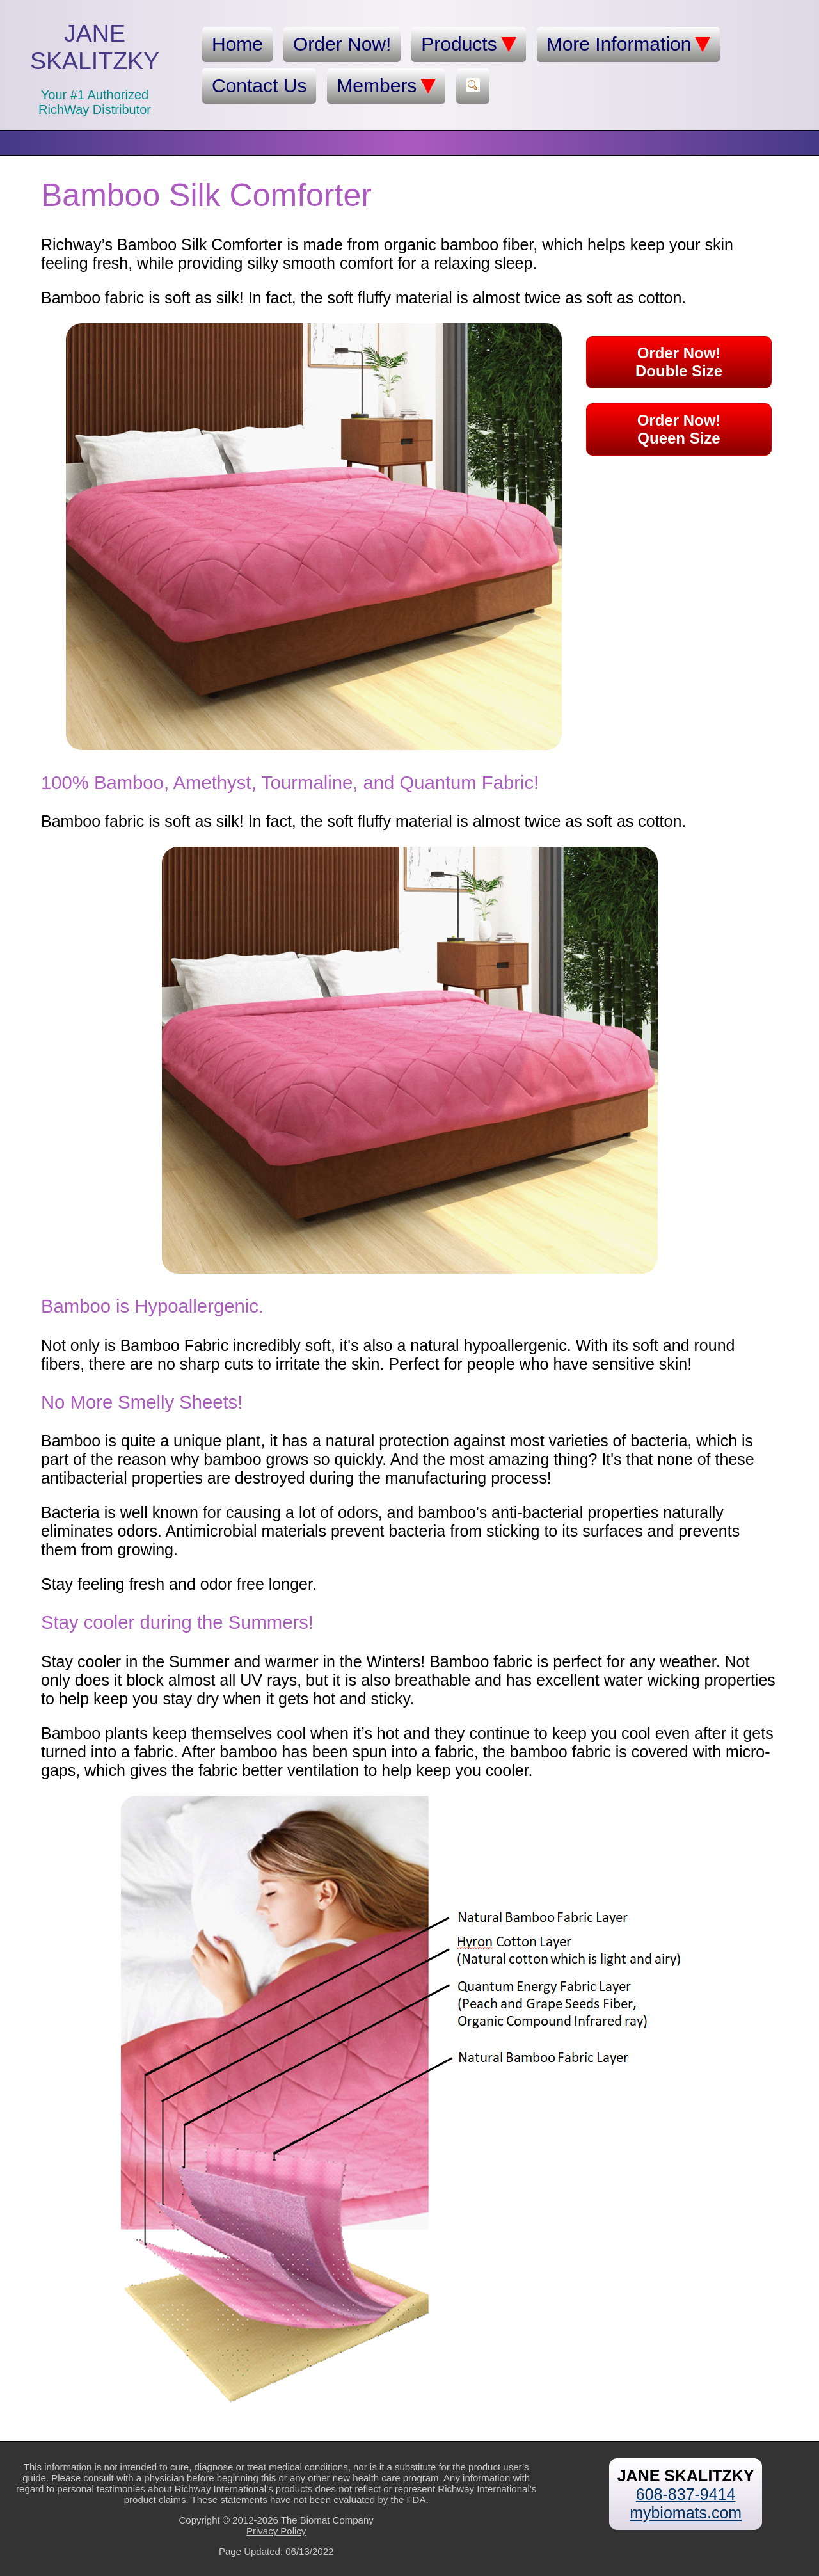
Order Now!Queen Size (679, 429)
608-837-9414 (686, 2494)
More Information (628, 44)
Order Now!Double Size (678, 362)
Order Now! (342, 43)
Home (237, 43)
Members (386, 86)
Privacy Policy (276, 2530)
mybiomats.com (686, 2513)
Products (468, 44)
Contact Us (259, 85)
